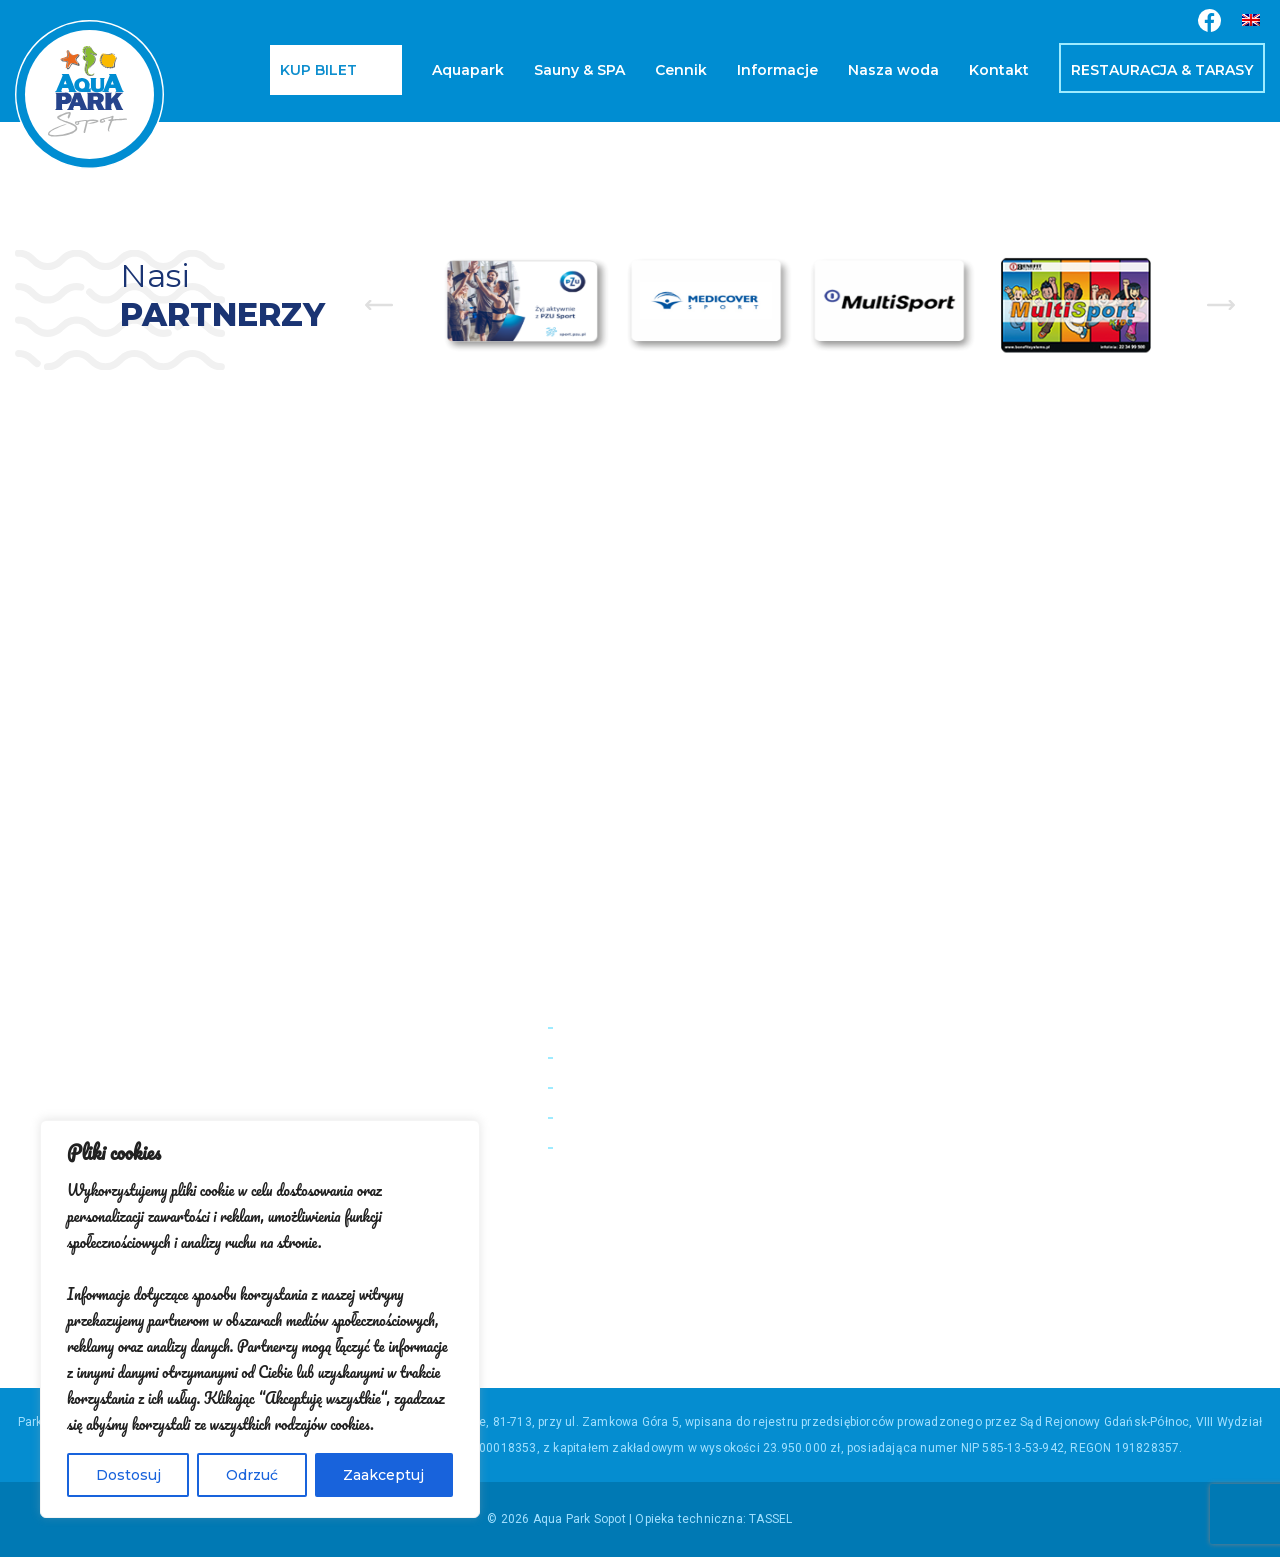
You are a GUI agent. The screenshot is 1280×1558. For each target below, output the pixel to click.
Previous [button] (379, 305)
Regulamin (594, 1056)
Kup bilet (318, 70)
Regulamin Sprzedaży (634, 1116)
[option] (526, 304)
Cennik (681, 70)
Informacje (777, 70)
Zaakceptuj (383, 1475)
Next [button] (1221, 305)
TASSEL (770, 1520)
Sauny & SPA (579, 70)
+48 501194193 (1160, 1082)
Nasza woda (893, 70)
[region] (260, 1319)
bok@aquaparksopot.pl (1123, 1164)
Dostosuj (128, 1475)
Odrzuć (252, 1475)
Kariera (582, 1086)
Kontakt (999, 70)
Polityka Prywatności (631, 1146)
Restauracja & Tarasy (1162, 70)
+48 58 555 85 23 (1138, 1136)
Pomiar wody (604, 1026)
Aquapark (468, 70)
